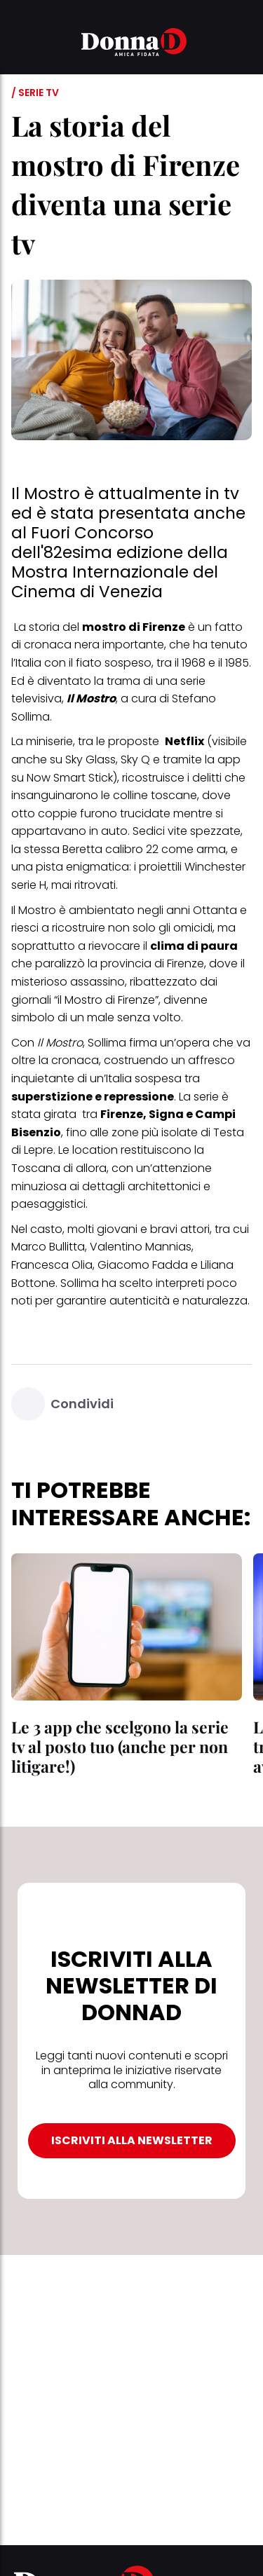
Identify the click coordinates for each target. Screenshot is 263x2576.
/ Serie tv (35, 93)
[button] (19, 44)
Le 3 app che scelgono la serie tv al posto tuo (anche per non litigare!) (120, 1746)
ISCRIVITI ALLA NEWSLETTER (132, 2140)
